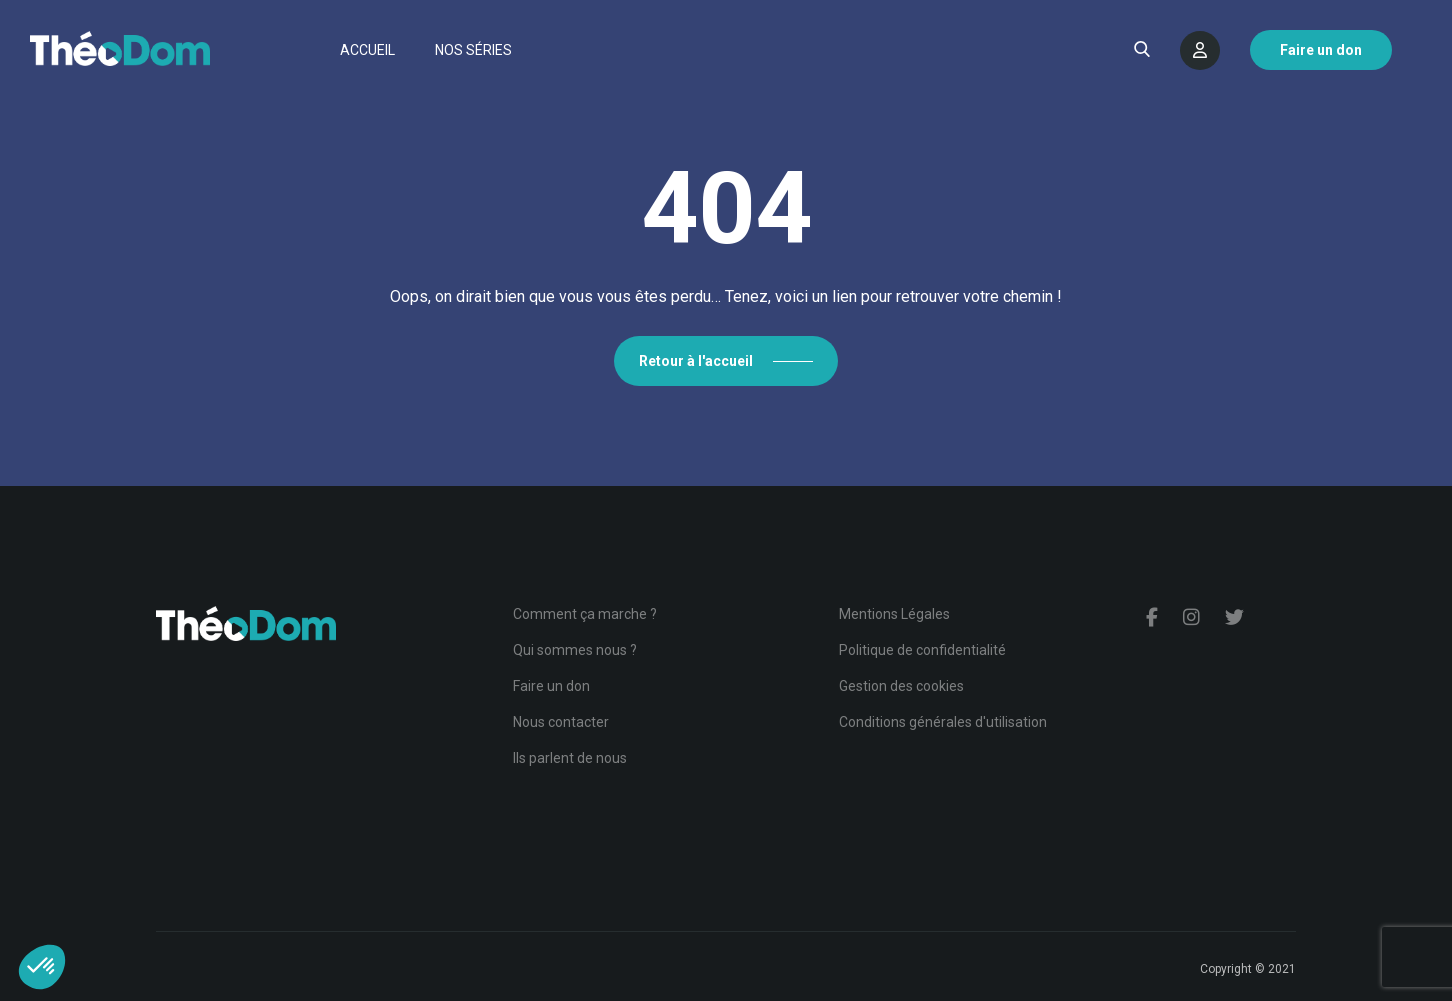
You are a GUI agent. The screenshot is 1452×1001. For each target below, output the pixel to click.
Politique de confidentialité (922, 650)
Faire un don (551, 686)
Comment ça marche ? (585, 614)
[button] (42, 967)
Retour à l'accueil (696, 361)
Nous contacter (561, 722)
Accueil (367, 50)
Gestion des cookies (901, 686)
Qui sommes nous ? (575, 650)
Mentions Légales (894, 614)
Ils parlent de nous (570, 758)
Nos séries (473, 50)
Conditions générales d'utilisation (943, 722)
